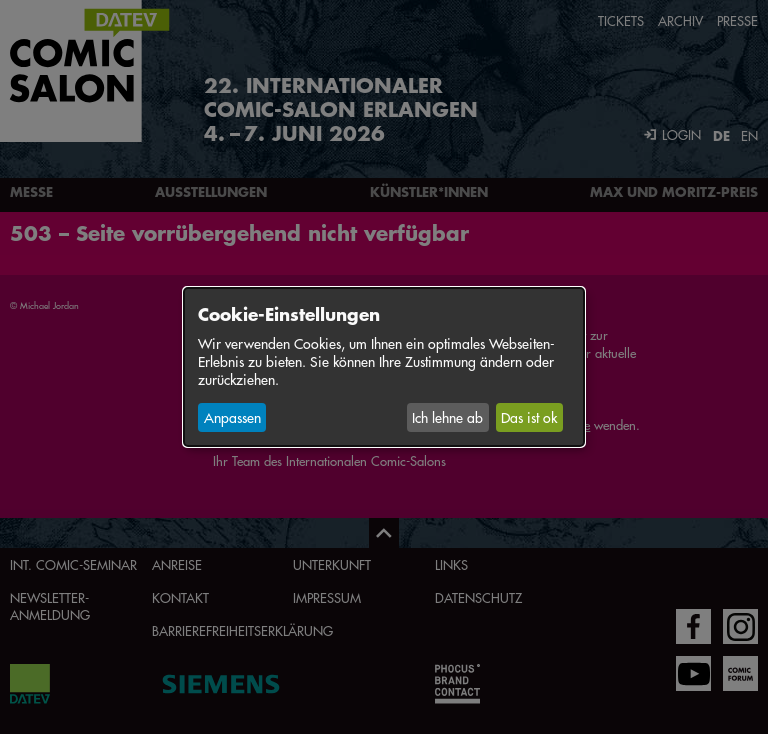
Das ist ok (529, 417)
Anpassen (232, 417)
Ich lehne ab (447, 417)
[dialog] (384, 367)
